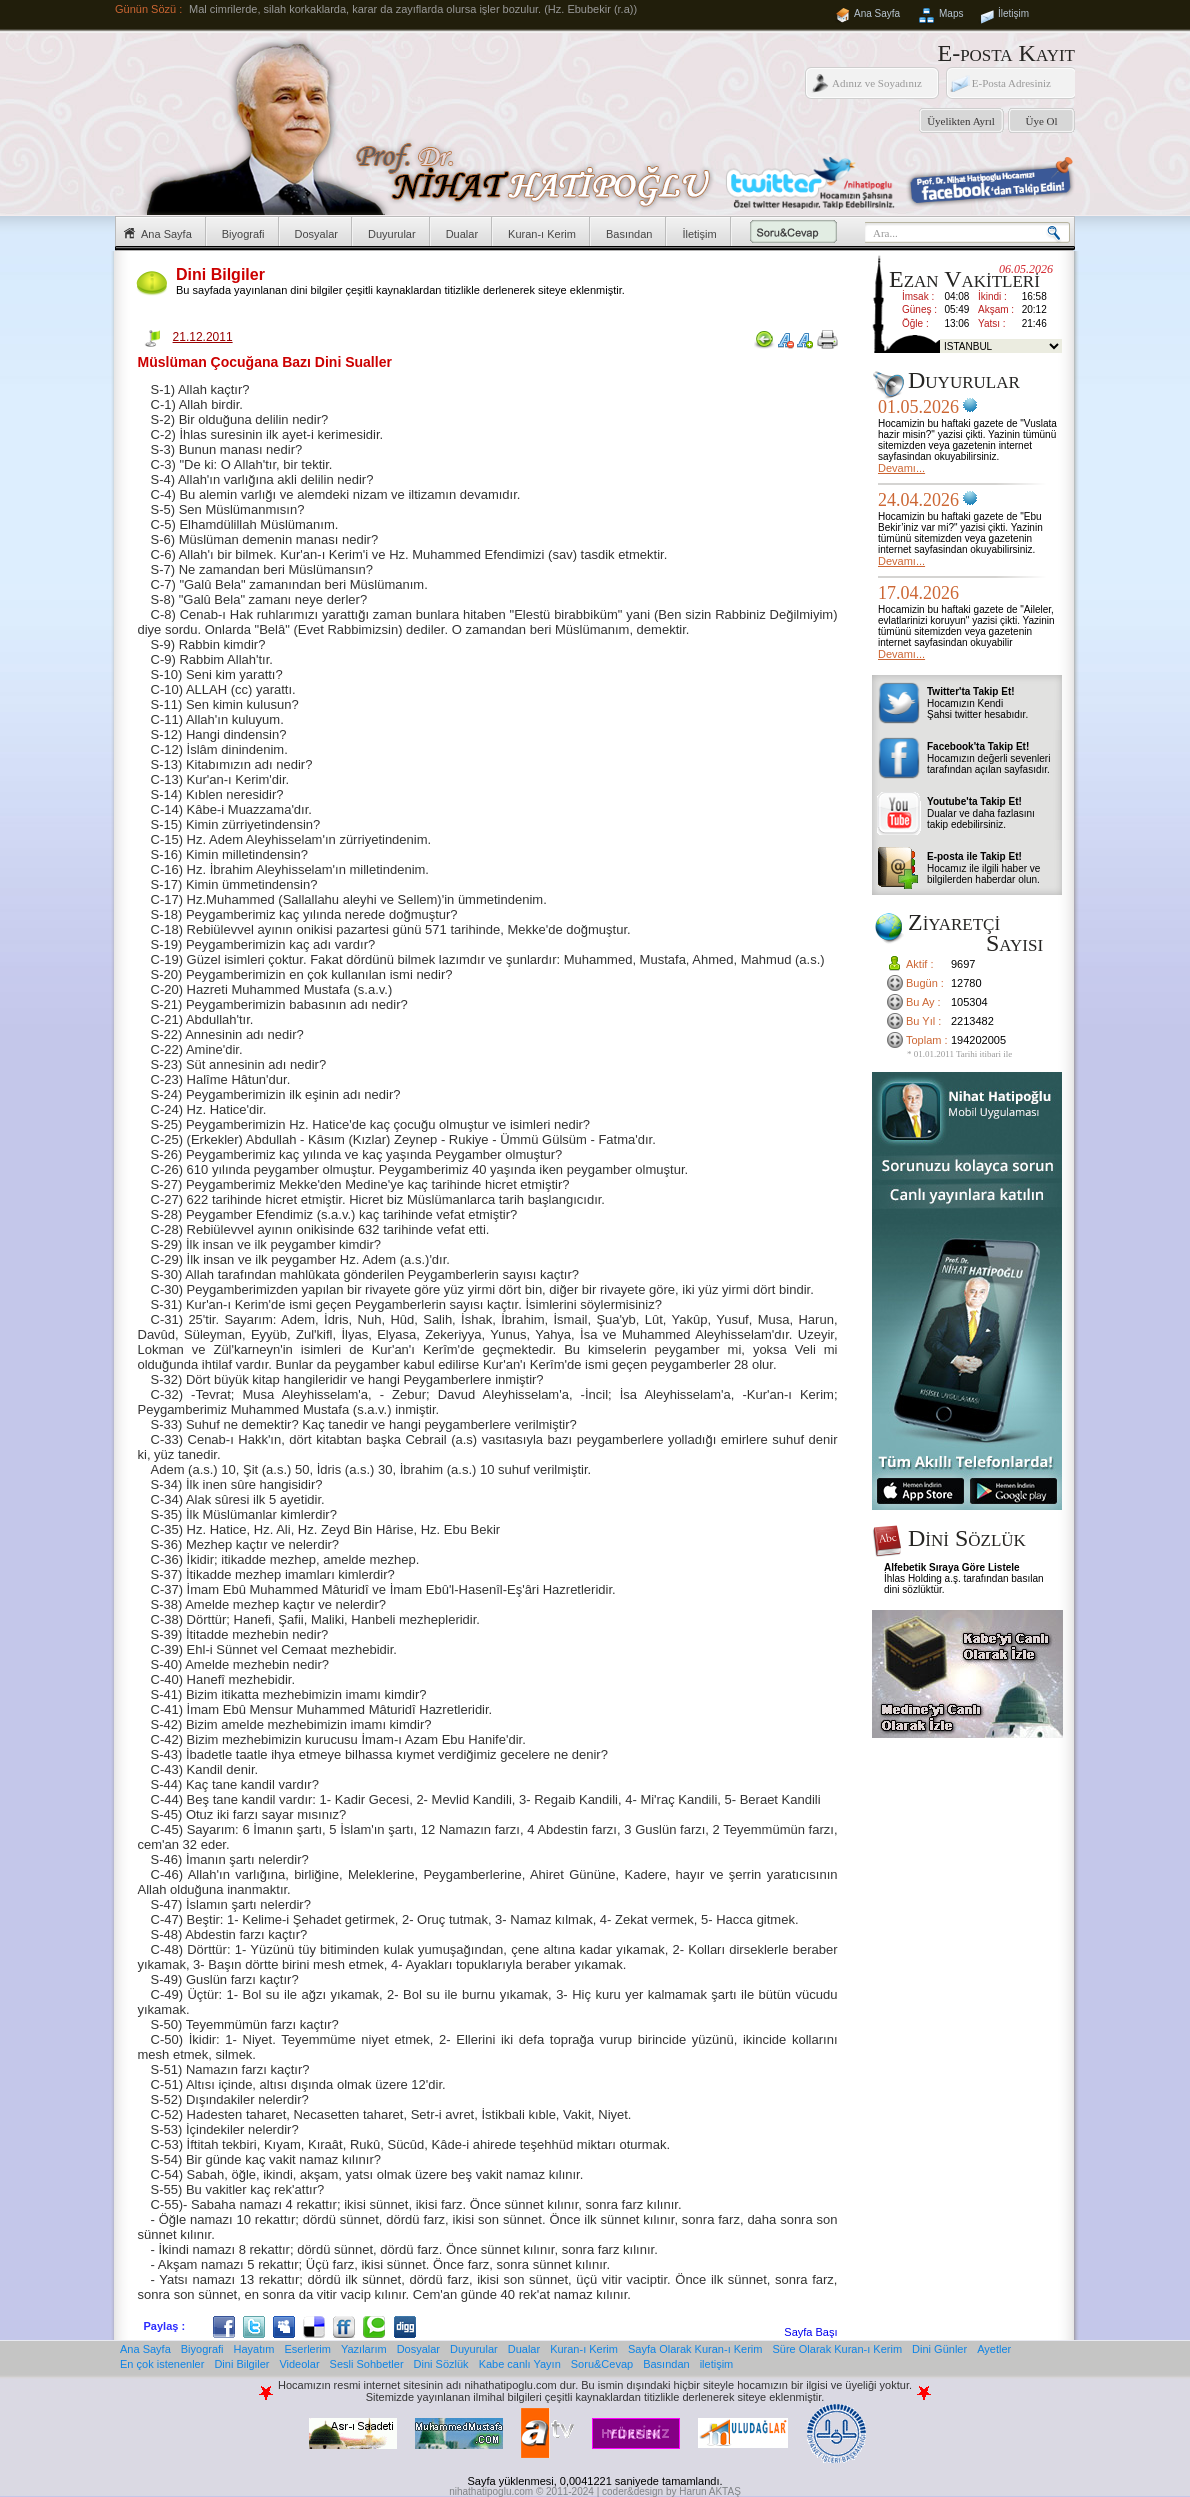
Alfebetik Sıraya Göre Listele (952, 1567)
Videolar (299, 2364)
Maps (951, 13)
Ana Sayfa (877, 13)
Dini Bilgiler (241, 2364)
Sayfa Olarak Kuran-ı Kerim (695, 2349)
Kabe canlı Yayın (520, 2364)
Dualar (462, 234)
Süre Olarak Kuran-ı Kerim (837, 2349)
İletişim (1013, 13)
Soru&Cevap (602, 2364)
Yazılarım (364, 2349)
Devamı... (901, 468)
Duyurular (392, 234)
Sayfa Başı (810, 2332)
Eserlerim (308, 2349)
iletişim (717, 2364)
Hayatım (254, 2349)
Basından (629, 234)
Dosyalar (316, 234)
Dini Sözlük (441, 2364)
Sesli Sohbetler (367, 2364)
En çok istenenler (162, 2364)
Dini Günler (939, 2349)
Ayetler (994, 2349)
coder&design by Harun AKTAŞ (671, 2491)
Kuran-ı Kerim (542, 234)
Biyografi (243, 234)
